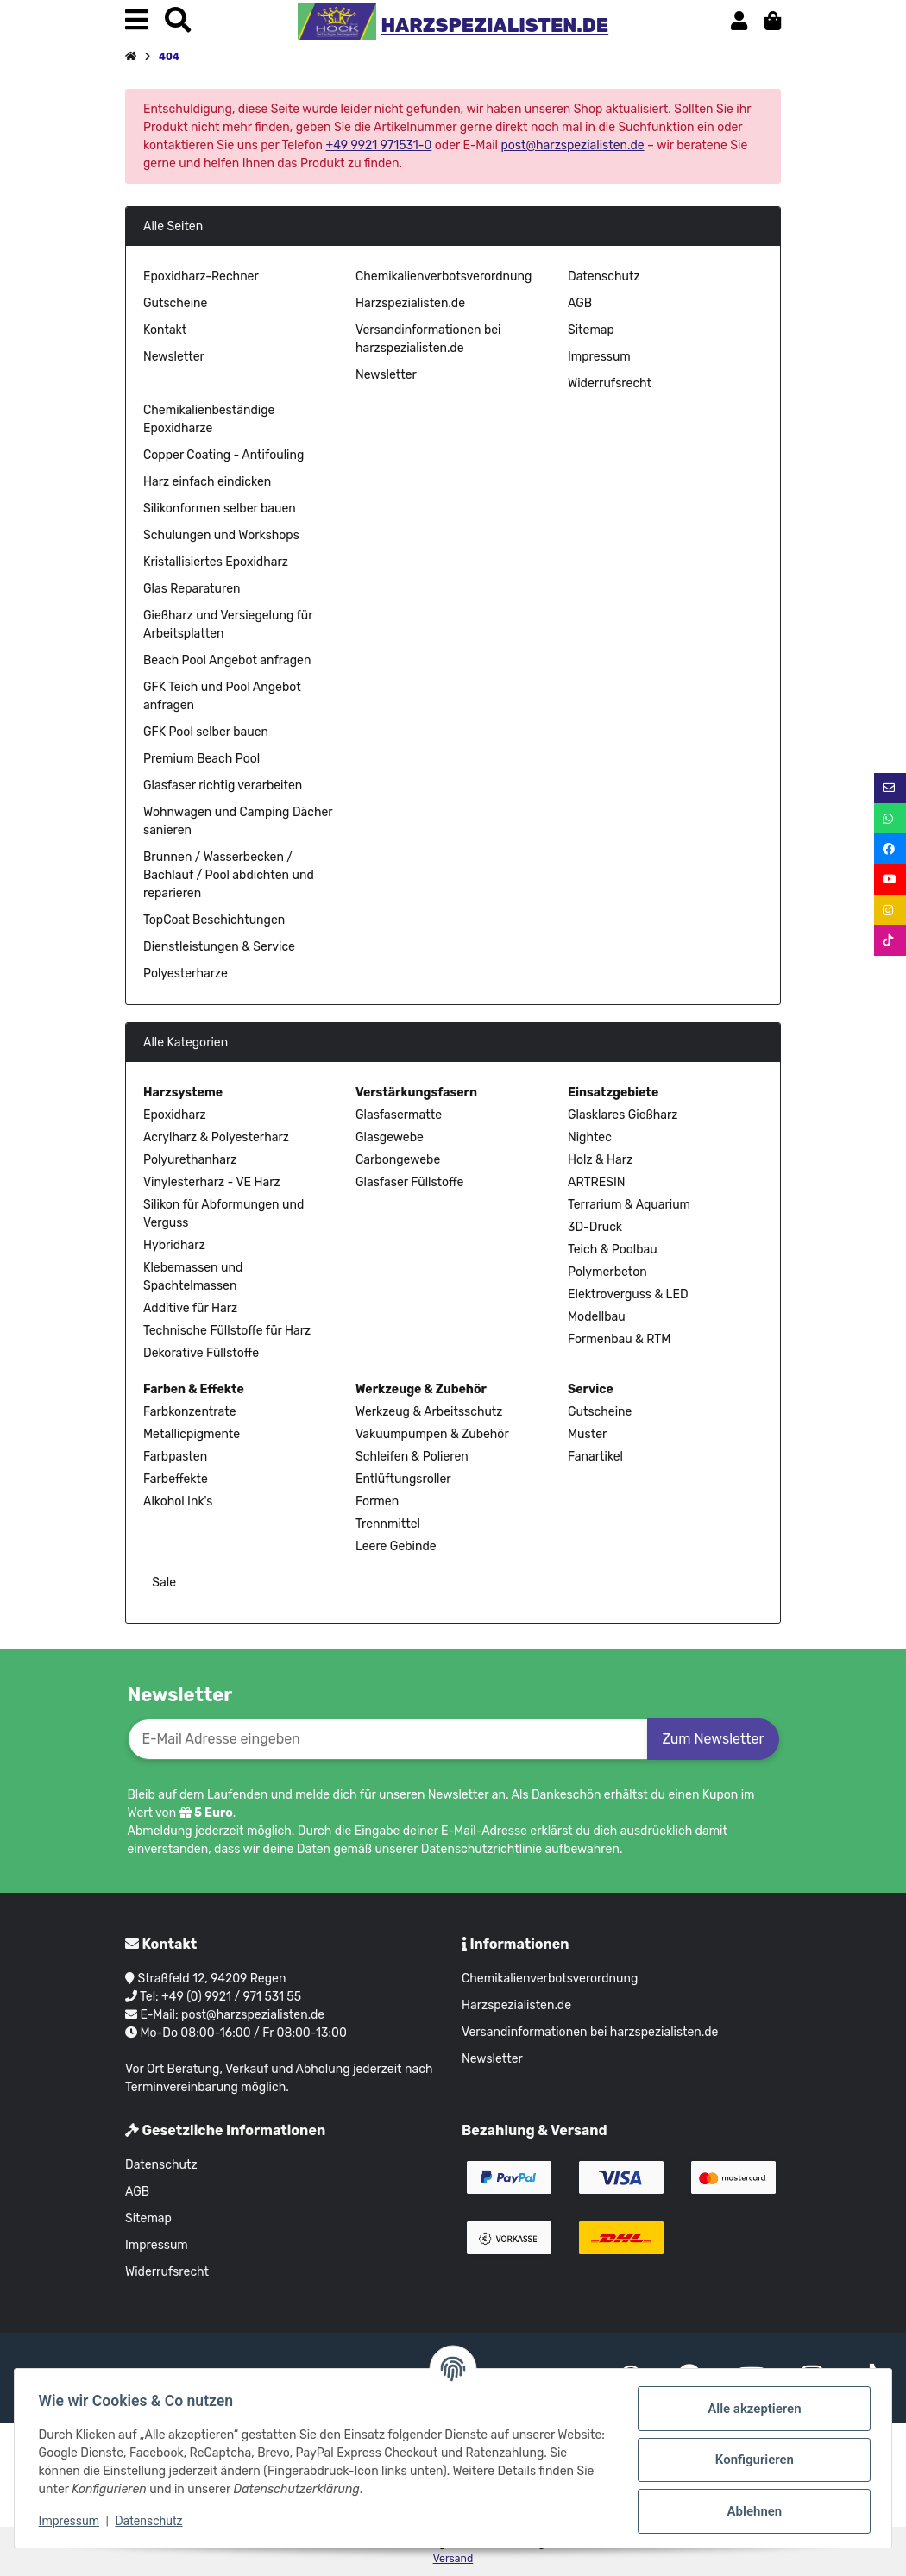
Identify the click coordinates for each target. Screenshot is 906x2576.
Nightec (590, 1137)
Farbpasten (175, 1456)
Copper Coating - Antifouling (223, 455)
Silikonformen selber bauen (219, 508)
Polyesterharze (185, 973)
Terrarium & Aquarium (629, 1204)
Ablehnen (750, 2511)
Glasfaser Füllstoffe (409, 1182)
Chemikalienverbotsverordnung (443, 276)
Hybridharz (174, 1245)
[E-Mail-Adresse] (388, 1739)
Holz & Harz (600, 1160)
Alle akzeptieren (750, 2408)
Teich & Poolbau (612, 1249)
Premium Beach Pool (201, 758)
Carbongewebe (397, 1160)
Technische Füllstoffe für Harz (227, 1330)
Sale (162, 1582)
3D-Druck (595, 1227)
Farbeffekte (175, 1479)
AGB (580, 303)
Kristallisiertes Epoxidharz (215, 562)
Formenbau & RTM (619, 1339)
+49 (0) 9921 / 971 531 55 (231, 1996)
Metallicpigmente (191, 1434)
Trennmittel (387, 1524)
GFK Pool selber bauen (205, 732)
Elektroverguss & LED (628, 1294)
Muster (587, 1434)
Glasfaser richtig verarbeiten (222, 785)
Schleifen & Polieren (412, 1456)
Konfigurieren (750, 2459)
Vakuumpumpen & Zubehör (432, 1434)
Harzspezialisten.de (410, 303)
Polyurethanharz (189, 1160)
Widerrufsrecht (609, 383)
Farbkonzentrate (189, 1411)
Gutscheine (175, 303)
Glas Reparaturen (192, 588)
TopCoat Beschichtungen (214, 920)
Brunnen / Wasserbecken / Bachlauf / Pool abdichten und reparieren (228, 875)
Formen (377, 1501)
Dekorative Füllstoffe (201, 1353)
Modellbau (597, 1317)
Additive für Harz (190, 1308)
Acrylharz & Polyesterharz (216, 1137)
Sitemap (591, 330)
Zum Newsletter (713, 1739)
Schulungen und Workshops (221, 535)
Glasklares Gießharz (622, 1115)
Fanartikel (595, 1456)
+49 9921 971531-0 (378, 145)
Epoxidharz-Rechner (201, 276)
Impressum (599, 356)
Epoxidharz (174, 1115)
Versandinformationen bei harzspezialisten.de (590, 2032)
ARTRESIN (596, 1182)
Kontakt (164, 330)
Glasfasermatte (398, 1115)
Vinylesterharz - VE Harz (211, 1182)
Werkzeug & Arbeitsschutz (428, 1411)
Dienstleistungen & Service (219, 946)
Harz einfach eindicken (207, 481)
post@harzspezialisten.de (572, 145)
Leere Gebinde (396, 1546)
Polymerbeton (607, 1272)
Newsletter (173, 356)
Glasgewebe (389, 1137)
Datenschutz (604, 276)
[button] (739, 21)
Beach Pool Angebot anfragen (227, 660)
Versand (453, 2559)
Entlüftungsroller (403, 1479)
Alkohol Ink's (178, 1501)
